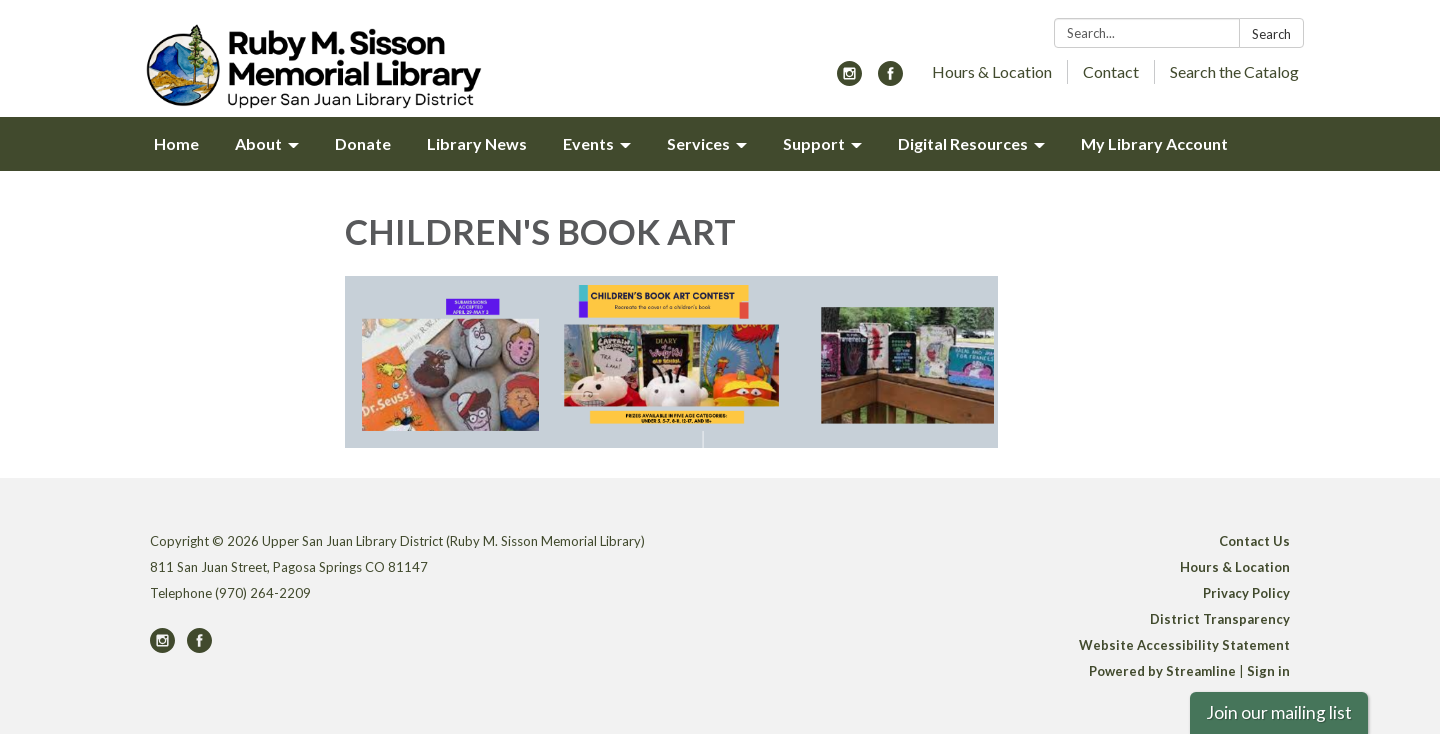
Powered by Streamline (1162, 671)
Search (1271, 34)
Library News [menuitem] (477, 143)
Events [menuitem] (588, 143)
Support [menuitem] (814, 143)
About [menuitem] (258, 143)
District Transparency (1220, 619)
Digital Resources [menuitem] (963, 143)
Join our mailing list (1279, 712)
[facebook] (890, 79)
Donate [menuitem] (363, 143)
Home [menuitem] (176, 143)
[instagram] (849, 79)
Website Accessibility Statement (1184, 645)
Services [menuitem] (698, 143)
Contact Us (1254, 541)
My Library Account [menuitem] (1154, 143)
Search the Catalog (1234, 71)
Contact (1111, 71)
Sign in (1268, 671)
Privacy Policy (1246, 593)
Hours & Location (992, 71)
